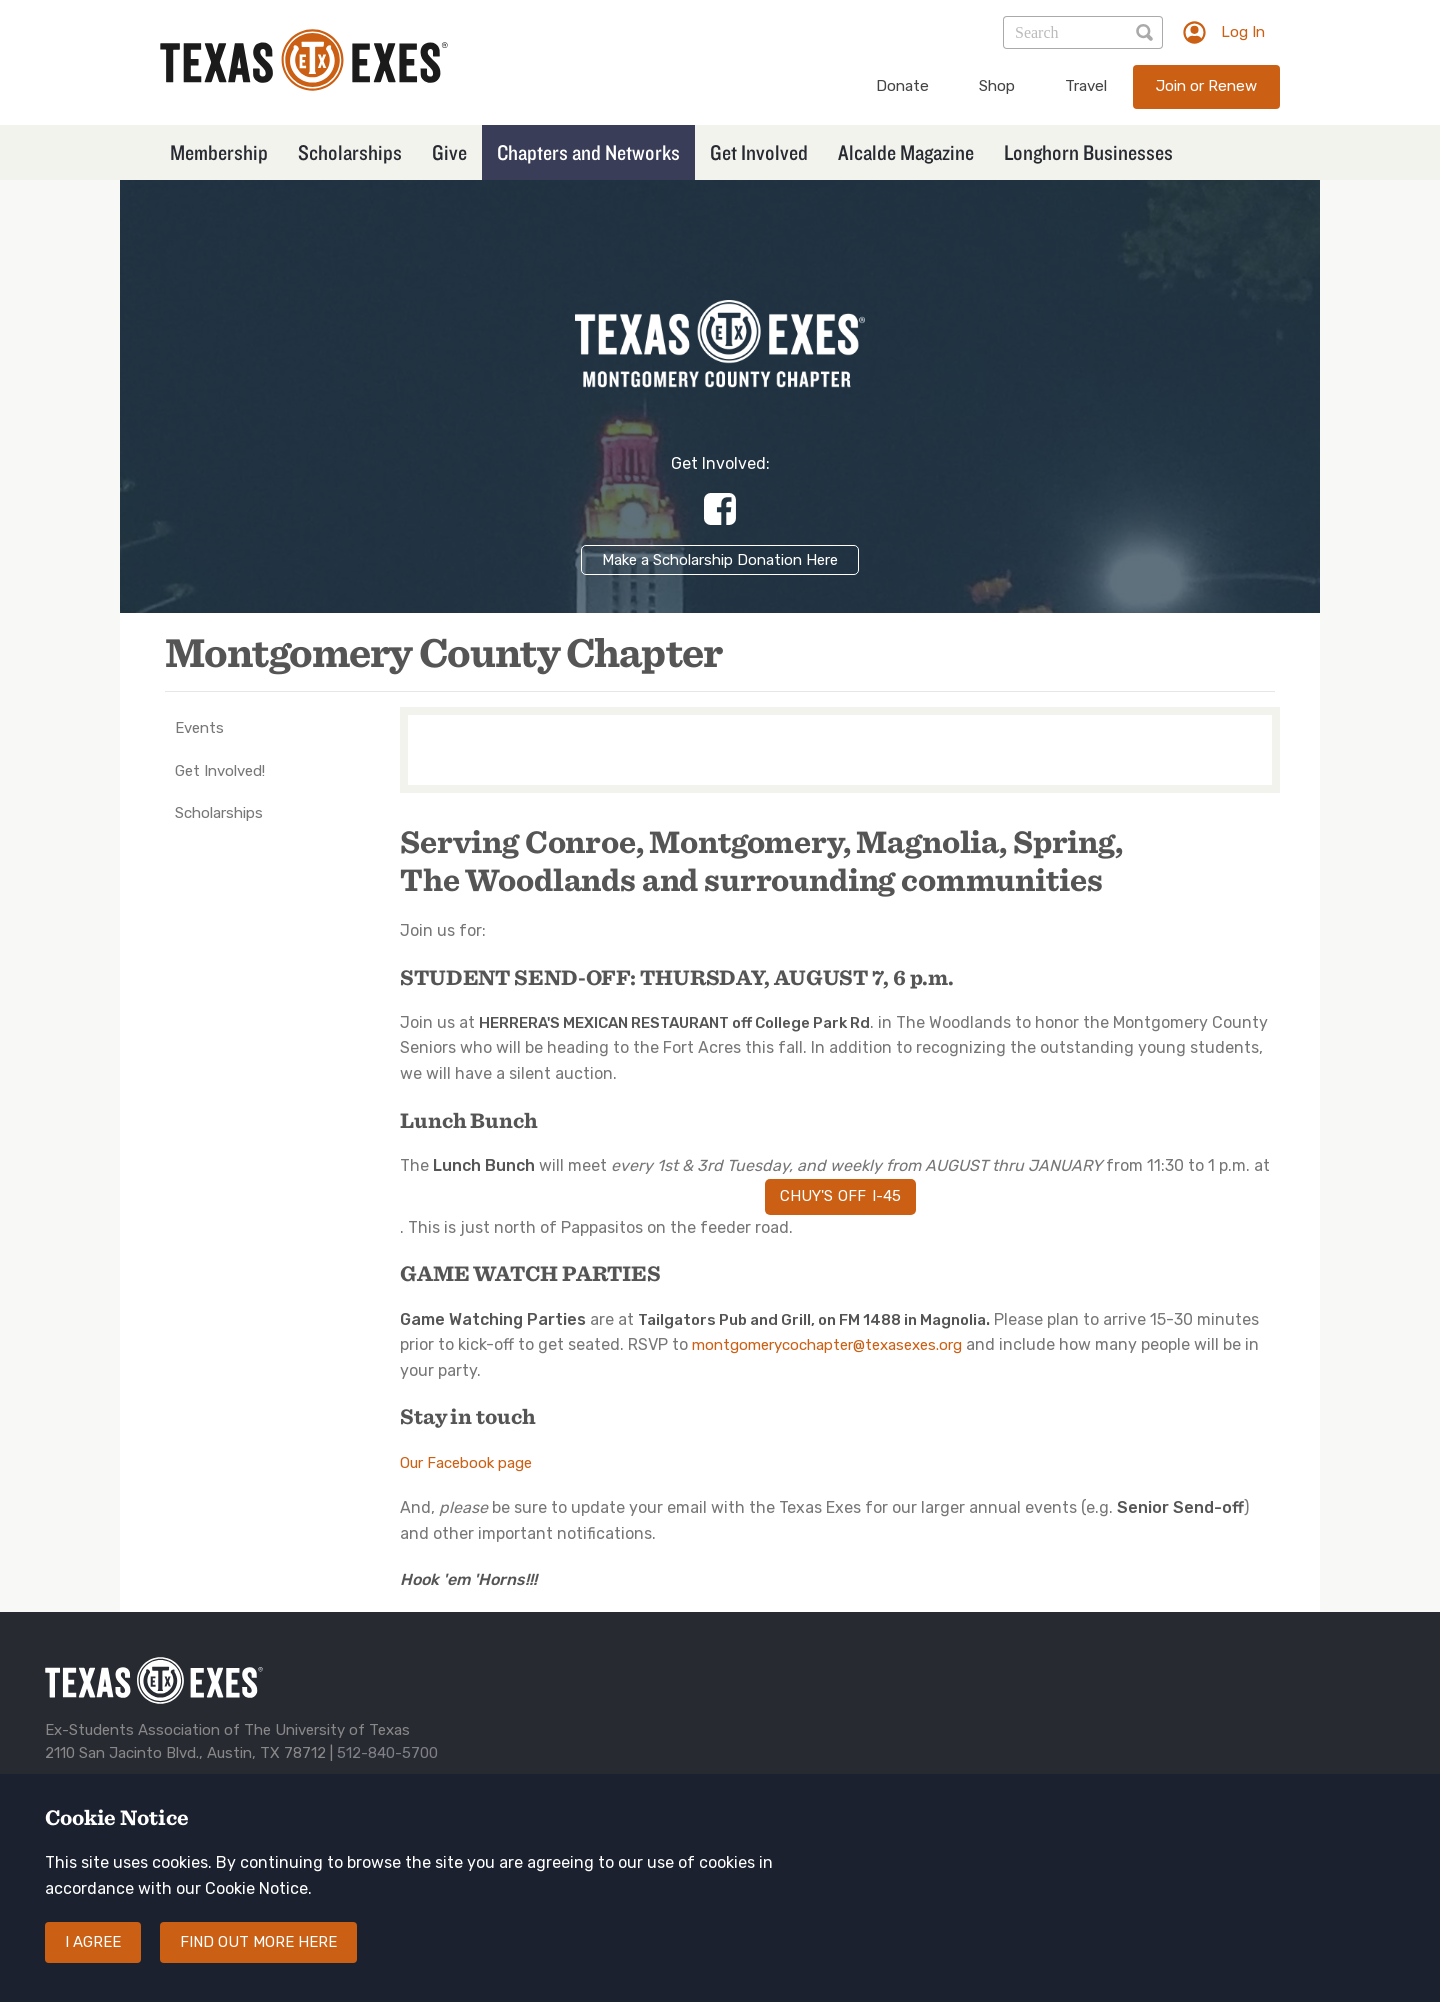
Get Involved (759, 152)
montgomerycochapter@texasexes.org (827, 1345)
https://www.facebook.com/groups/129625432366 (720, 509)
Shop (997, 86)
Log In (1243, 32)
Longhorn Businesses (1088, 152)
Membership (219, 152)
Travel (1086, 86)
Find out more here (258, 1961)
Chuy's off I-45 (840, 1196)
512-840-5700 (387, 1753)
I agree (93, 1961)
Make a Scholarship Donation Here (720, 560)
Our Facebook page (466, 1463)
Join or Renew (1206, 86)
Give (449, 152)
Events (199, 728)
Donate (902, 86)
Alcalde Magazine (906, 152)
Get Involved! (220, 771)
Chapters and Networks (588, 152)
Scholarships (350, 152)
